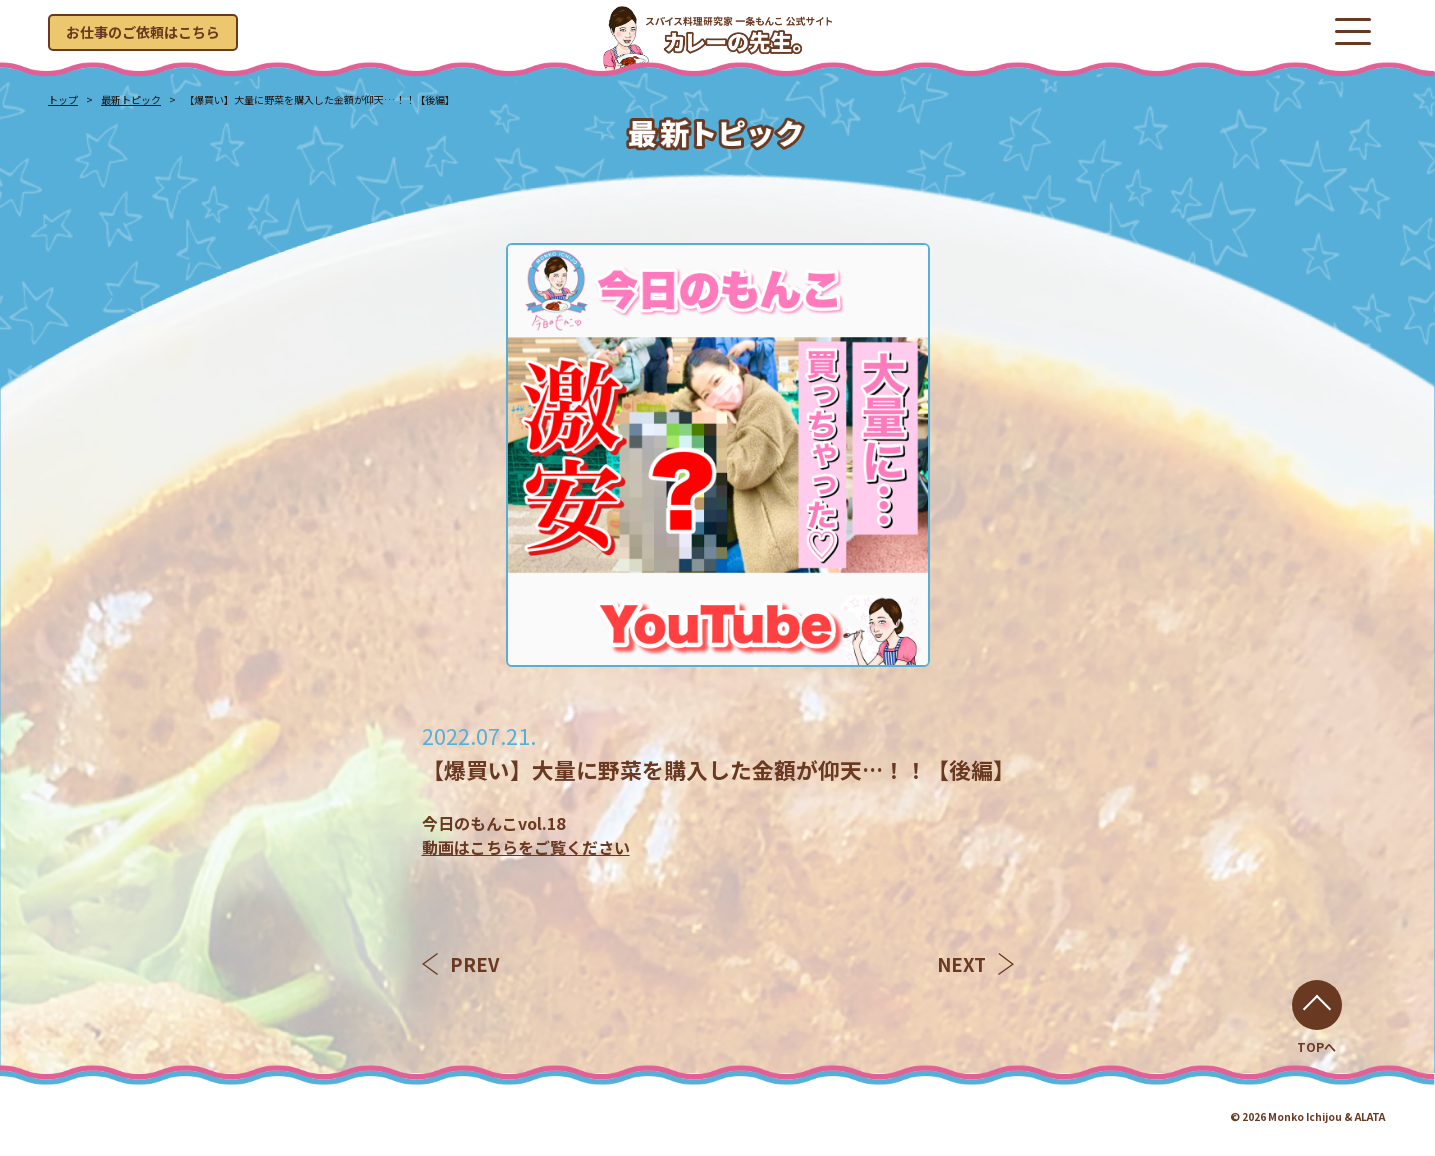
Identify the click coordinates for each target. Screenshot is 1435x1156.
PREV (460, 964)
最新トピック (131, 99)
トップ (63, 99)
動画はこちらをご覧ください (526, 847)
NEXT (975, 964)
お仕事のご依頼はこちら (143, 32)
